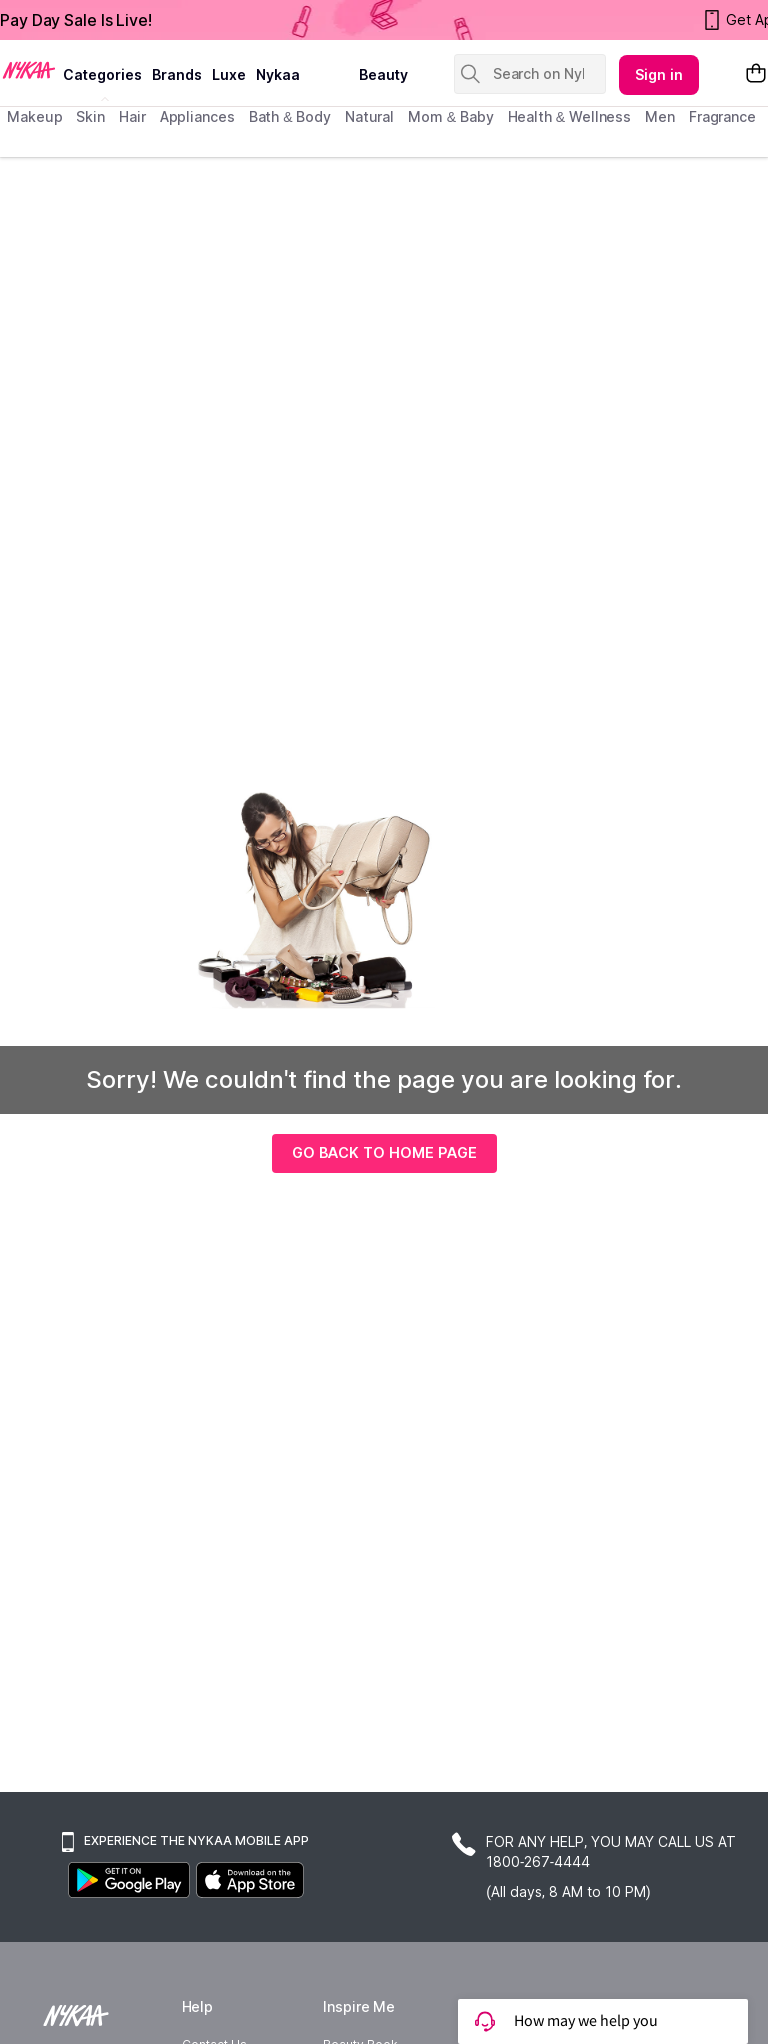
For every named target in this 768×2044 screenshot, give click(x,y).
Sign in (659, 74)
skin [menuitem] (90, 116)
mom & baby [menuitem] (450, 116)
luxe (229, 74)
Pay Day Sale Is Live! (76, 20)
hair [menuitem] (132, 116)
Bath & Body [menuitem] (290, 116)
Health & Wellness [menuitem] (570, 116)
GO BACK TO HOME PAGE (384, 1152)
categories (102, 74)
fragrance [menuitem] (722, 116)
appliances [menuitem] (197, 116)
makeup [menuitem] (34, 116)
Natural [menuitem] (369, 116)
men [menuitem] (660, 116)
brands (177, 74)
